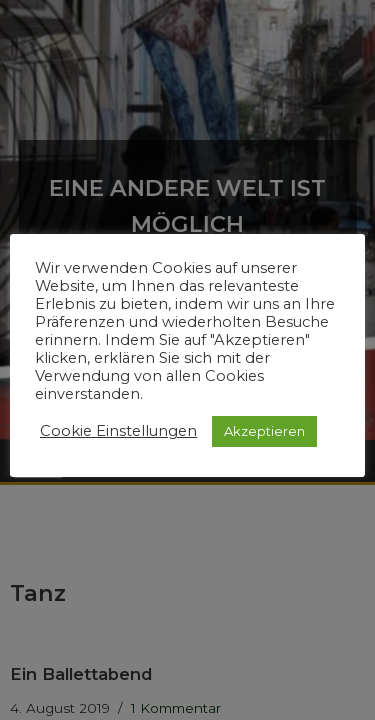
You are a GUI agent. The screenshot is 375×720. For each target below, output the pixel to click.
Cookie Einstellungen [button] (118, 431)
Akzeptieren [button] (264, 431)
